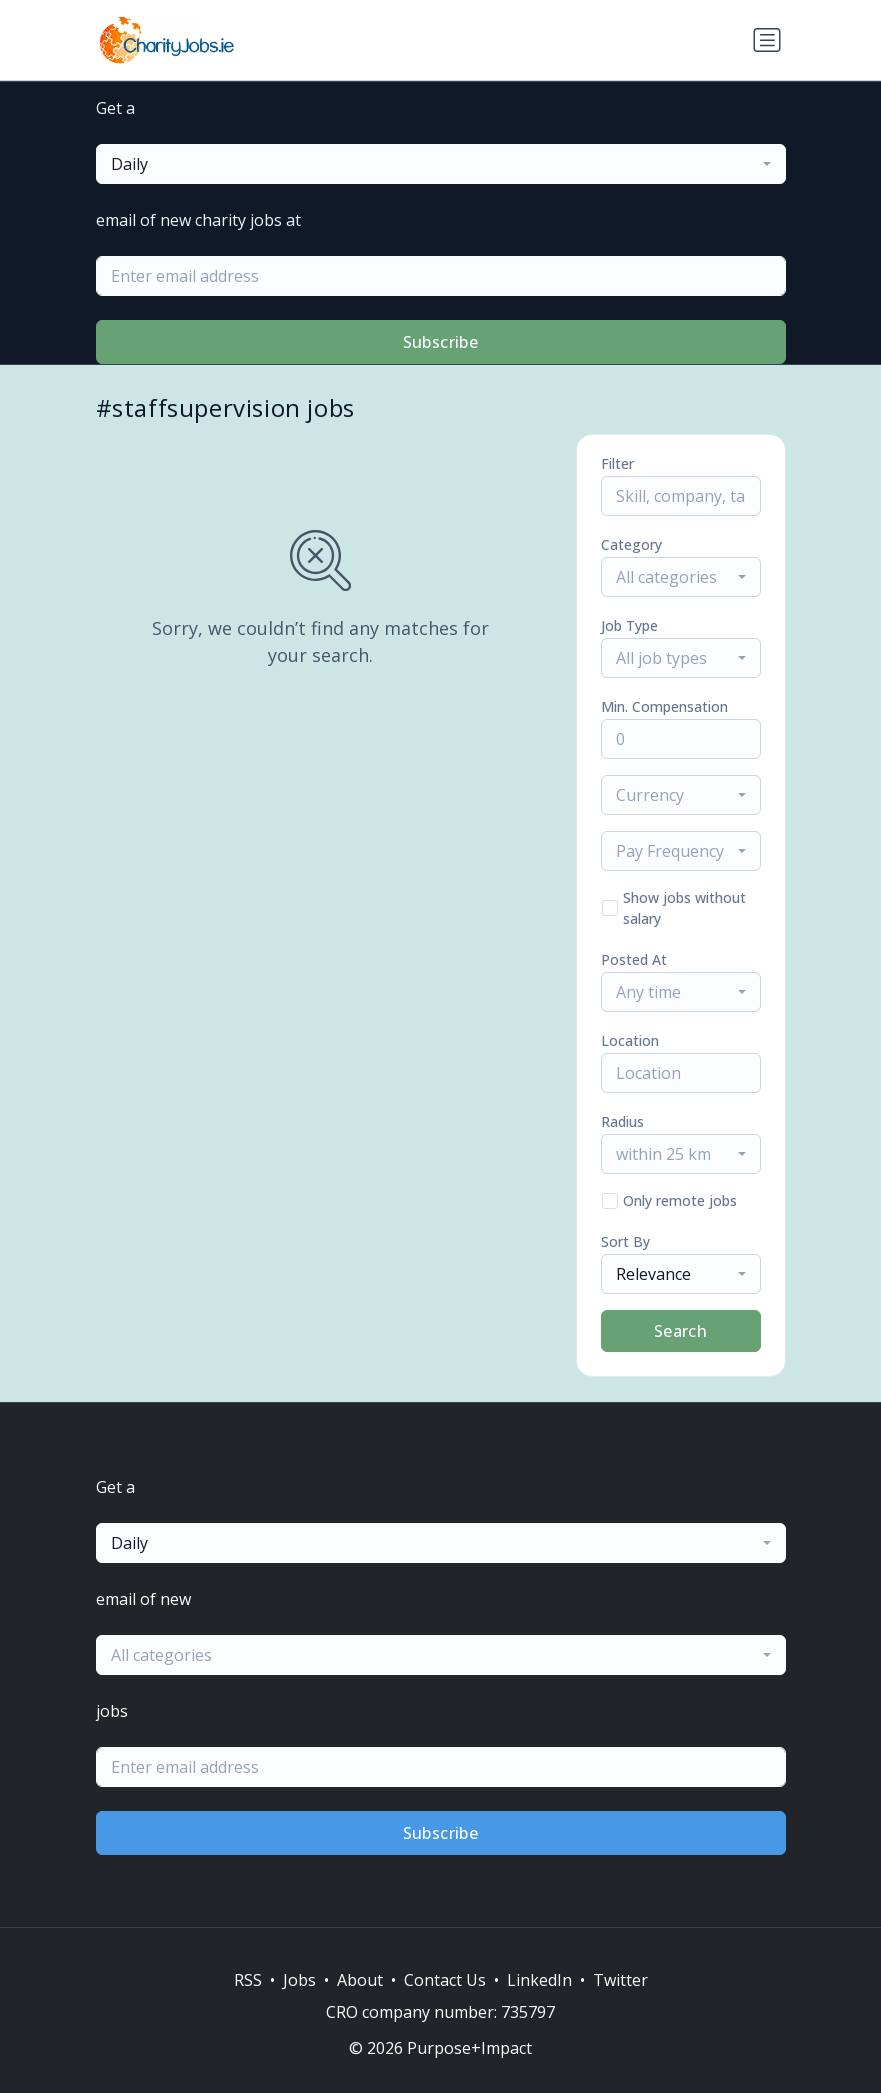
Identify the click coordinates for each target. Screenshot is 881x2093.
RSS (248, 1980)
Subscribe (441, 342)
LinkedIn (539, 1980)
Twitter (620, 1980)
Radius (622, 1121)
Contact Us (445, 1980)
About (360, 1980)
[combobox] (441, 164)
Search (680, 1331)
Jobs (299, 1980)
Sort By (625, 1241)
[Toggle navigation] (767, 40)
